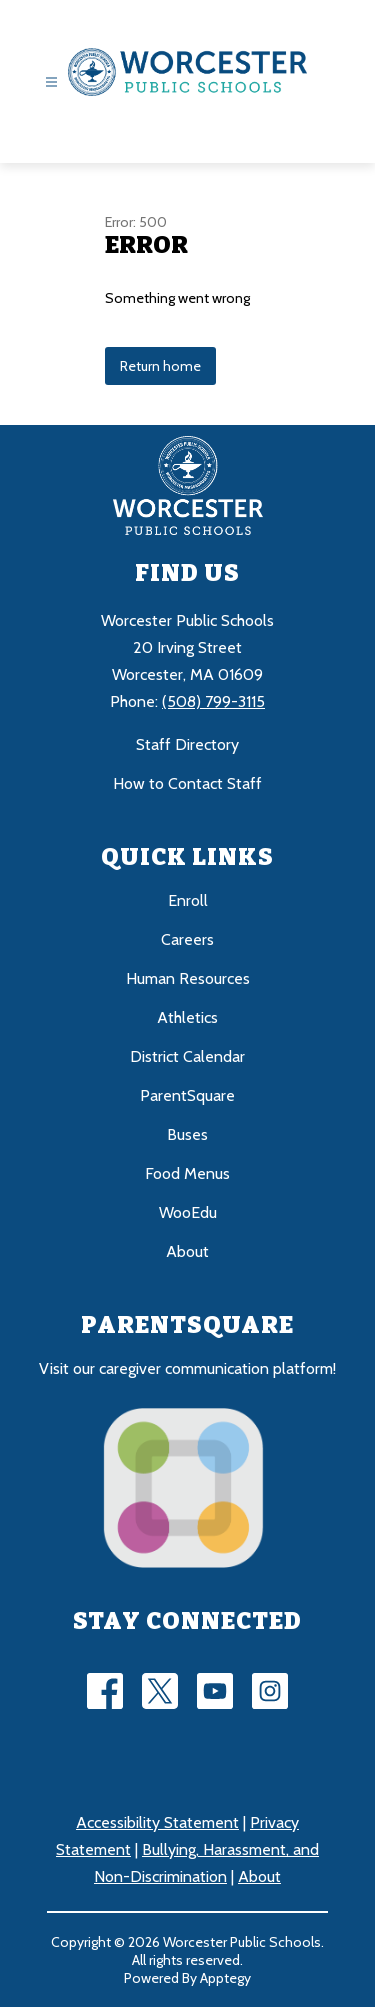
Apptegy (225, 1978)
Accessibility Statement (157, 1822)
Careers (187, 939)
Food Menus (187, 1173)
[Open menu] (51, 82)
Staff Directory (187, 744)
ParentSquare (187, 1095)
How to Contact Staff (187, 783)
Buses (187, 1134)
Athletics (187, 1017)
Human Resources (188, 978)
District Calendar (187, 1056)
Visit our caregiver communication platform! (187, 1368)
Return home (160, 366)
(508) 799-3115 (213, 701)
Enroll (188, 900)
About (187, 1251)
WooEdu (188, 1212)
